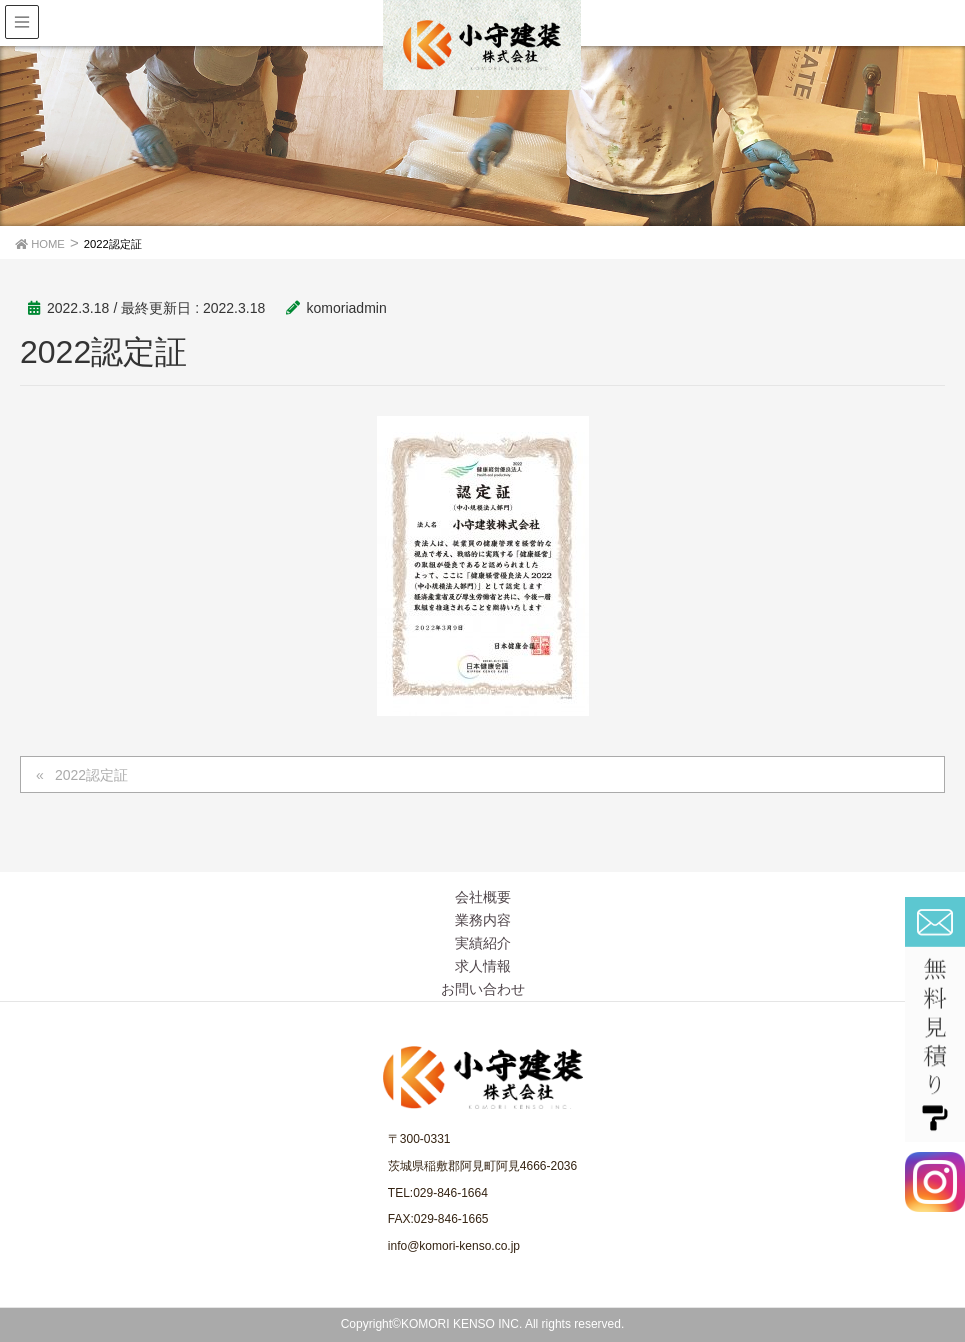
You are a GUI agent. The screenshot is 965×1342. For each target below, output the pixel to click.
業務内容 (483, 920)
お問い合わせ (483, 989)
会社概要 (483, 897)
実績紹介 (483, 943)
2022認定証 (91, 775)
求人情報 (483, 966)
